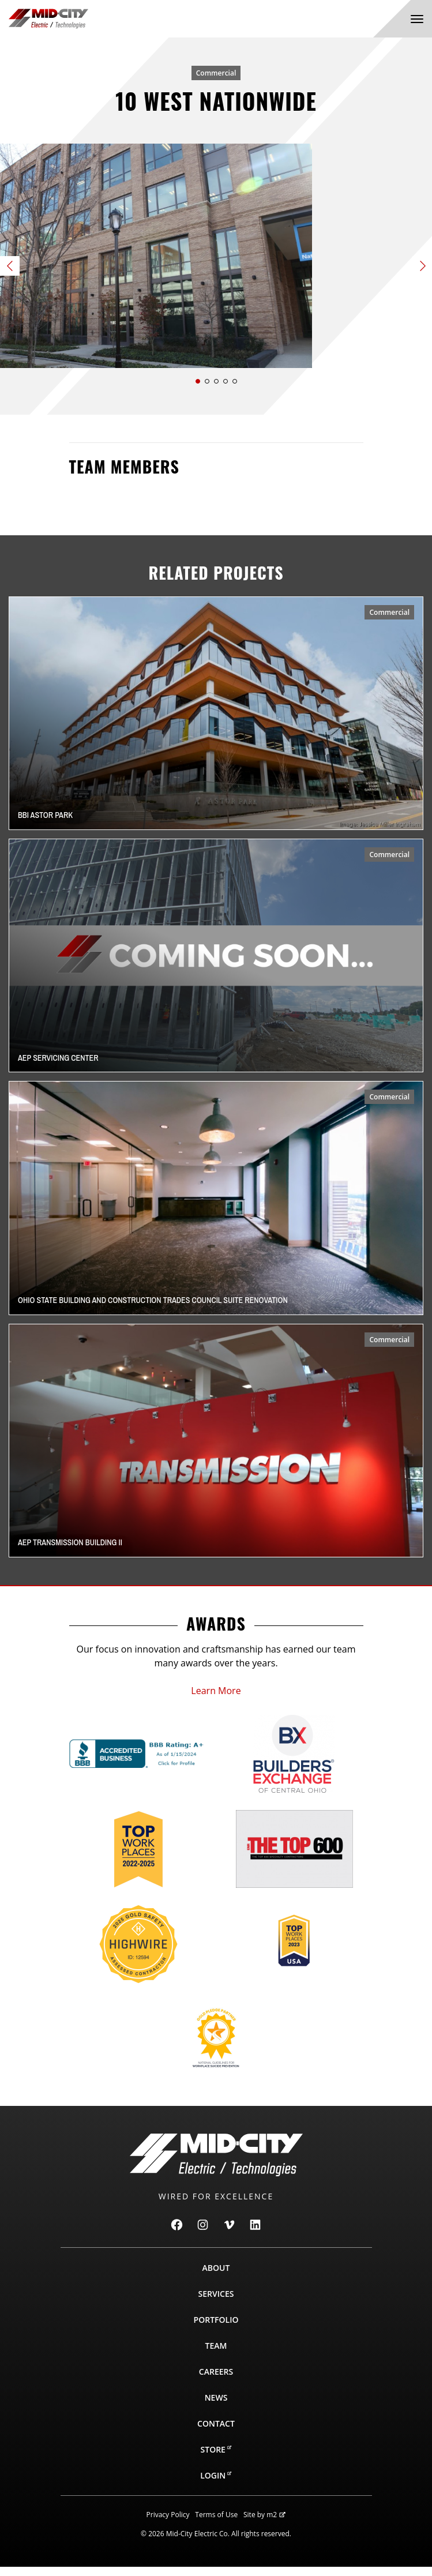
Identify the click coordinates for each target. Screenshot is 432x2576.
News (216, 2406)
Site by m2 (264, 2524)
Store (216, 2458)
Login (216, 2484)
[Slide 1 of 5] (216, 260)
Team (216, 2354)
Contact (216, 2432)
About (216, 2276)
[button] (198, 390)
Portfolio (216, 2328)
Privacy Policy (168, 2524)
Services (216, 2302)
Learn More (216, 1699)
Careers (216, 2380)
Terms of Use (216, 2524)
